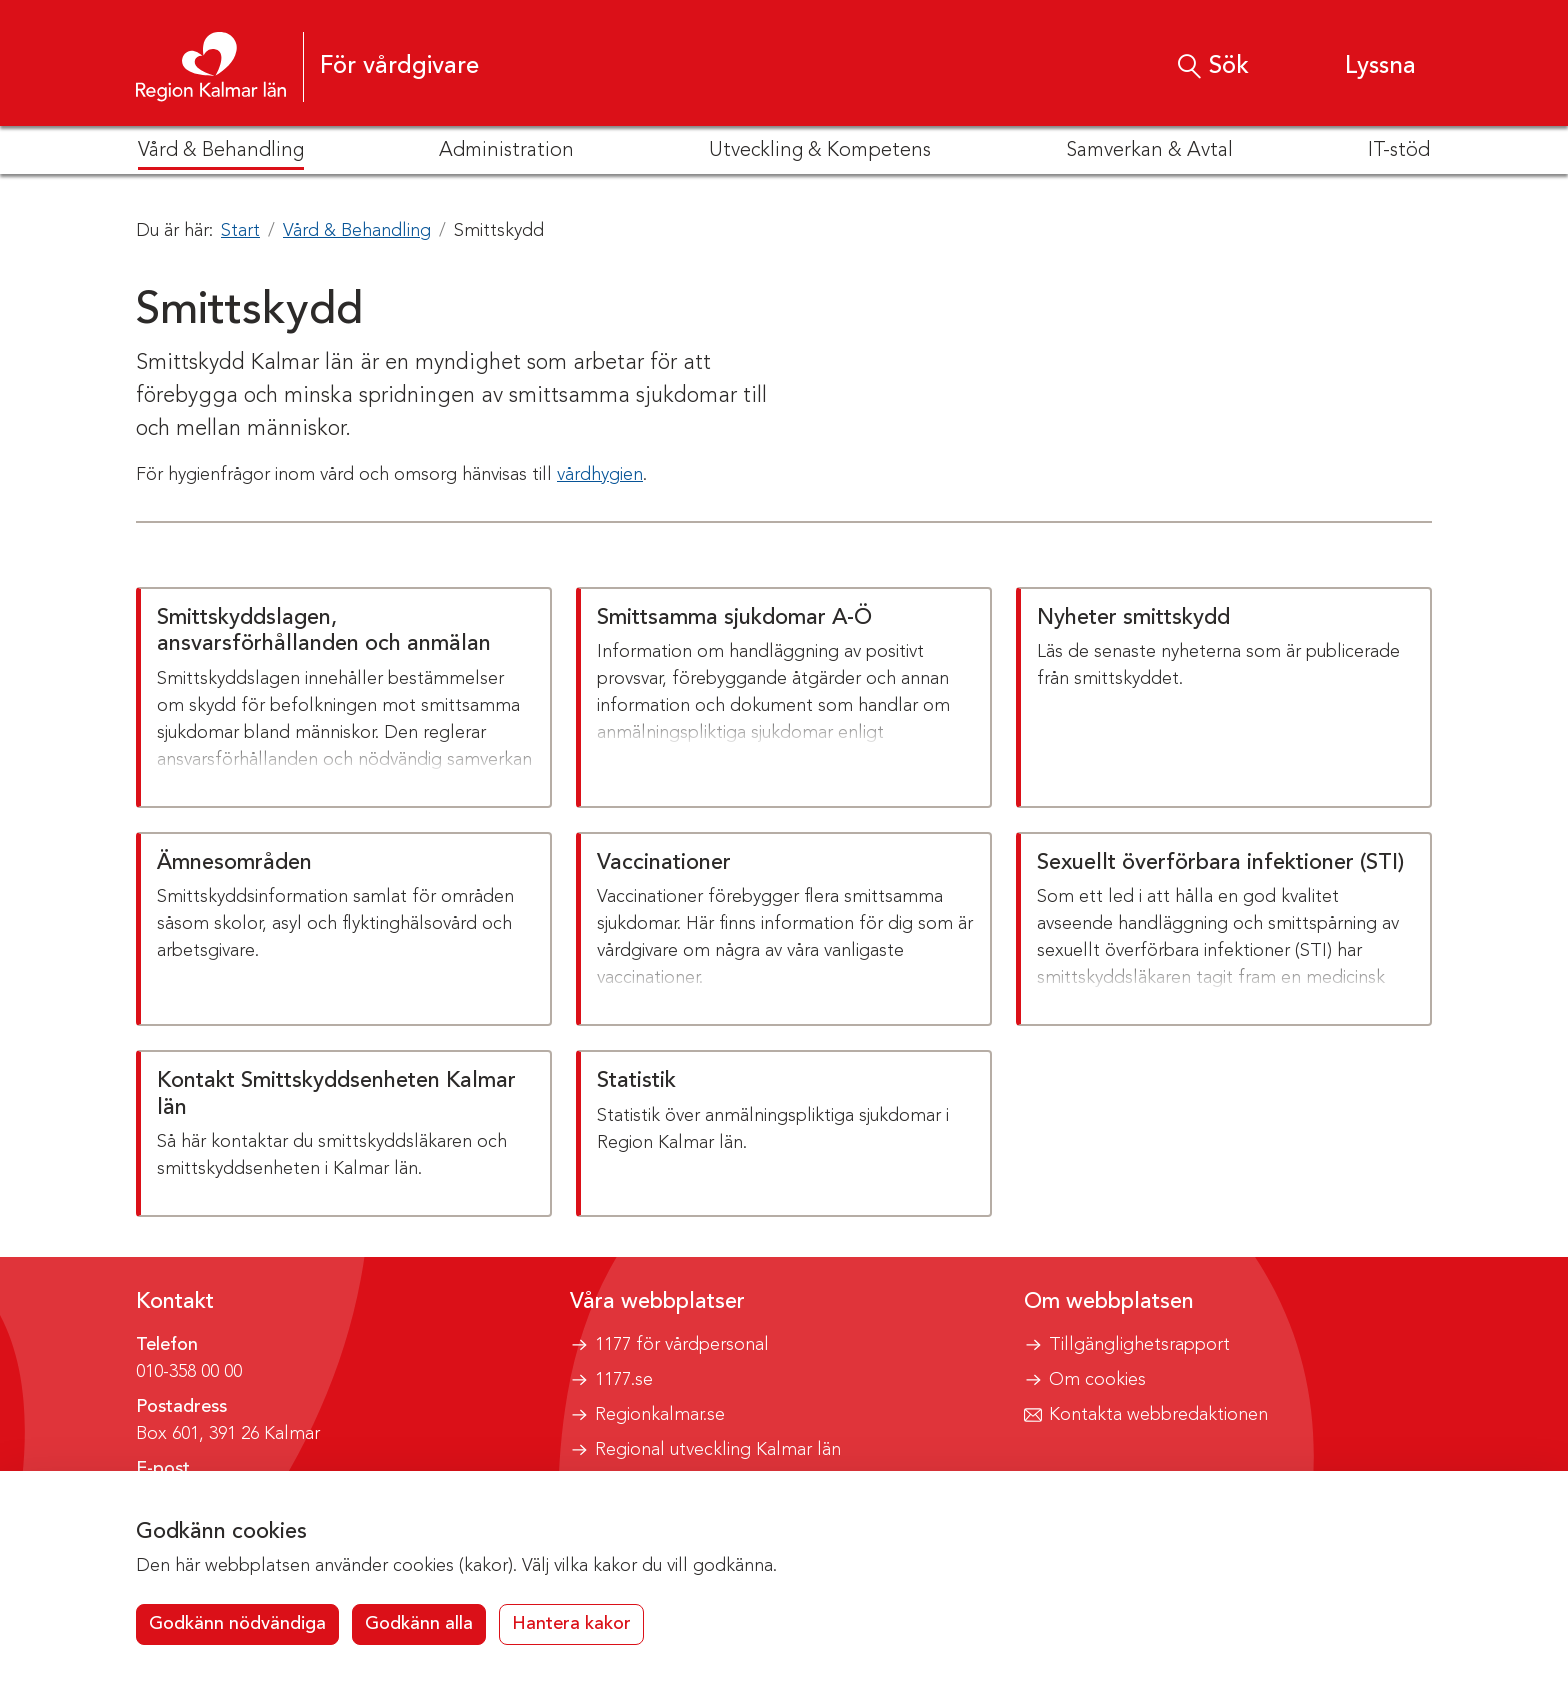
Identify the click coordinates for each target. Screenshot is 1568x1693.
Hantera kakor (571, 1624)
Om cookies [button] (1097, 1380)
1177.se (624, 1380)
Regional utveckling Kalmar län (718, 1450)
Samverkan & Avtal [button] (1149, 151)
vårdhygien (600, 475)
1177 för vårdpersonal (682, 1345)
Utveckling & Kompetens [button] (820, 151)
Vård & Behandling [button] (221, 151)
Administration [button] (506, 151)
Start (240, 231)
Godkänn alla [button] (419, 1624)
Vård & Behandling (357, 231)
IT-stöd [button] (1399, 151)
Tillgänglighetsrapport (1139, 1345)
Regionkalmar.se (660, 1415)
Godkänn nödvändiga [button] (237, 1624)
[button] (1361, 66)
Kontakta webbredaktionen (1158, 1415)
